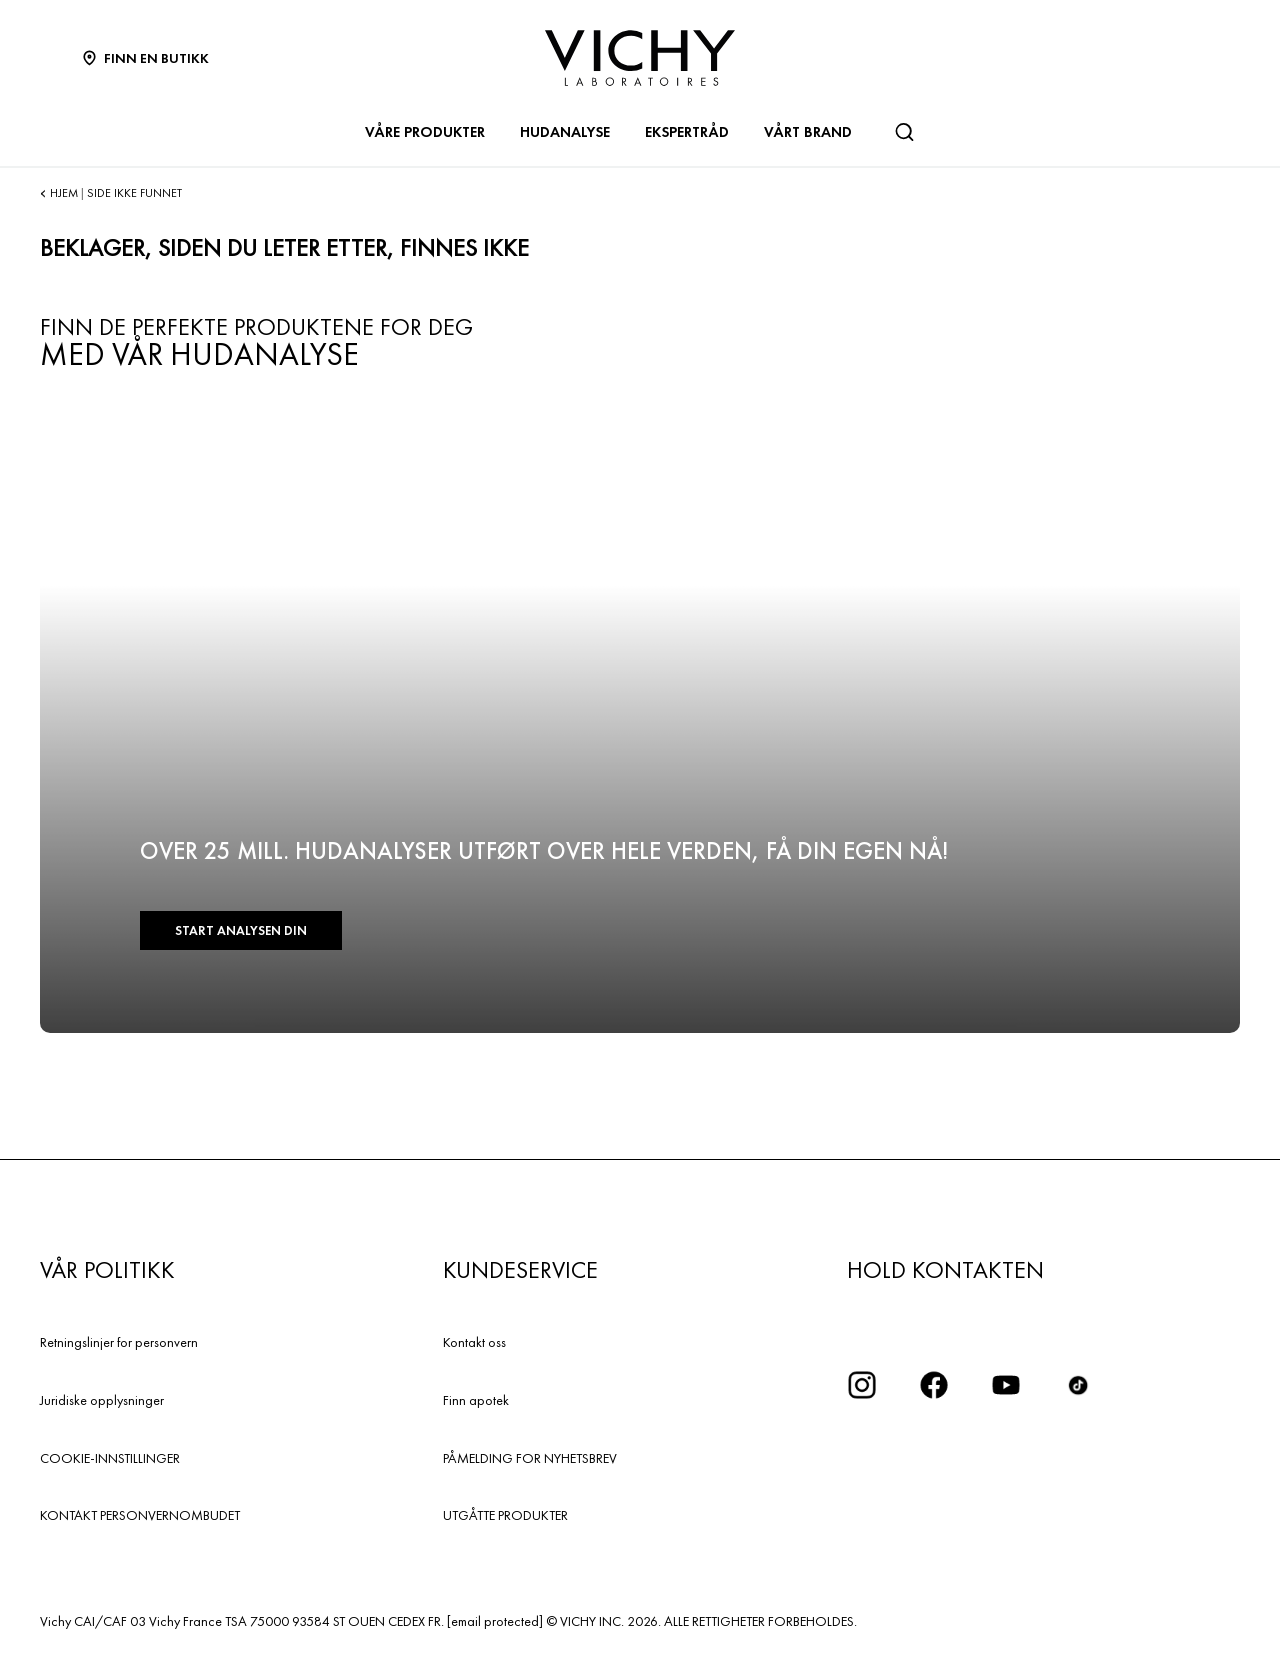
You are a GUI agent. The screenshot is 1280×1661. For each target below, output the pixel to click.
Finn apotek (476, 1400)
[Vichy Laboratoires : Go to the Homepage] (640, 58)
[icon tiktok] (1078, 1385)
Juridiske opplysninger (102, 1400)
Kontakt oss (474, 1342)
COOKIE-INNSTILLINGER (110, 1458)
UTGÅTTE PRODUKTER (505, 1515)
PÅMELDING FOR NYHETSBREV (530, 1458)
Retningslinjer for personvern (119, 1342)
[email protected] (495, 1621)
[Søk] (904, 132)
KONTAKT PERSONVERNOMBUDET (140, 1515)
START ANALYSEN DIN (241, 930)
